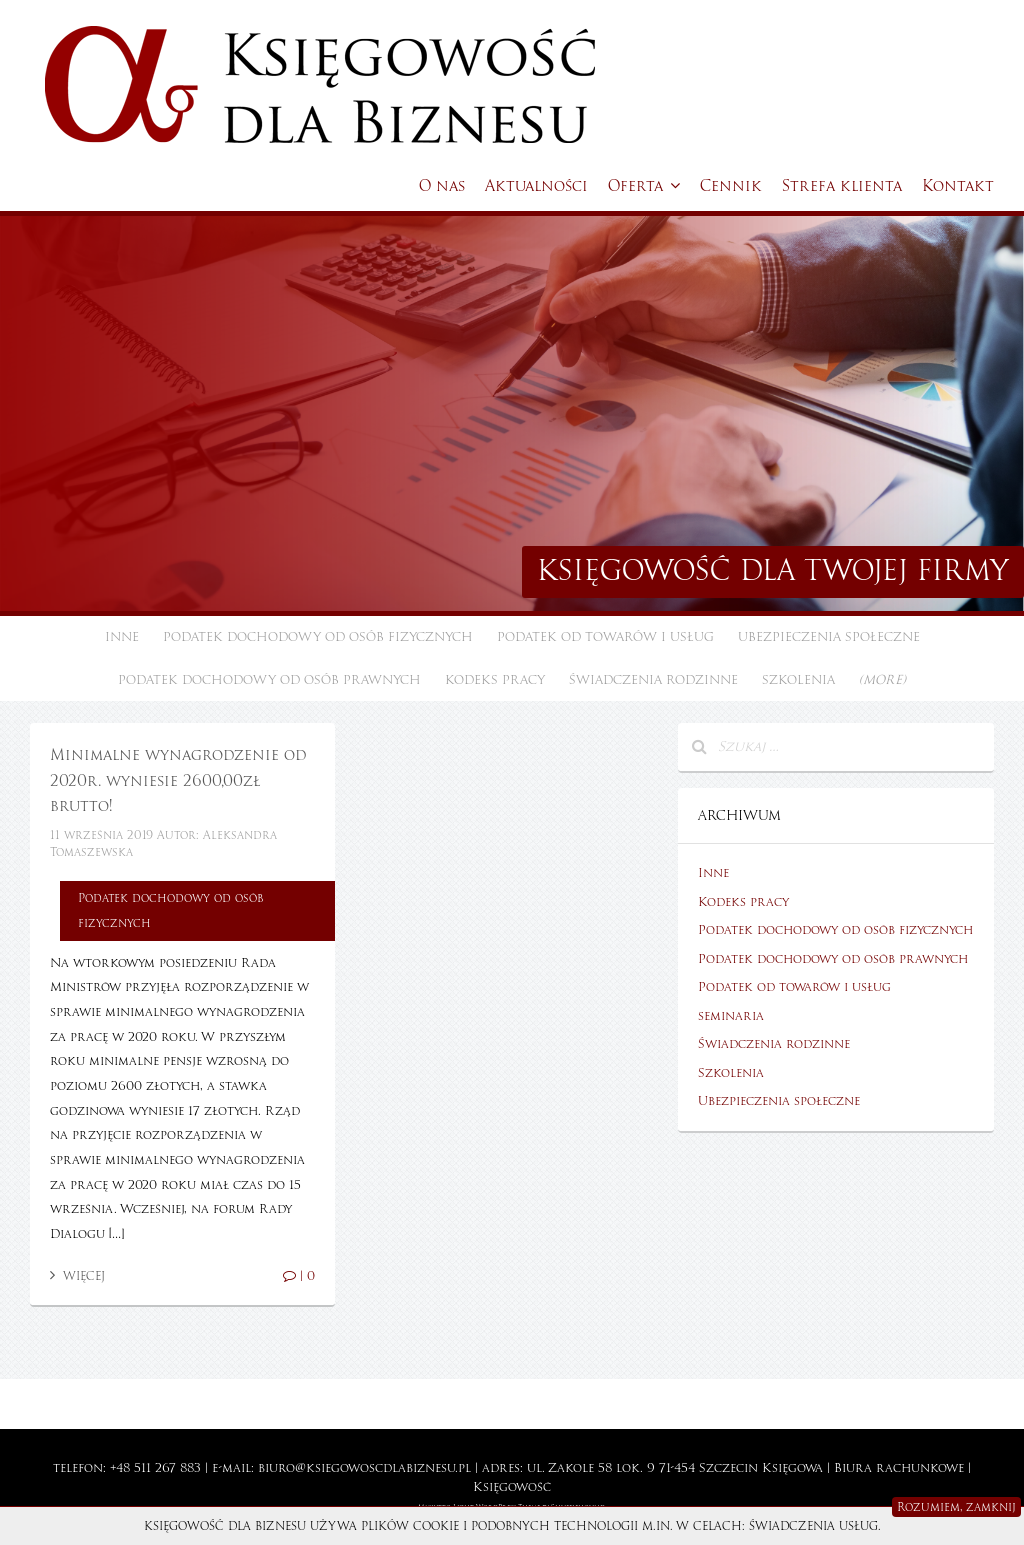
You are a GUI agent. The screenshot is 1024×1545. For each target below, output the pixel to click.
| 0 (299, 1276)
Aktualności (536, 186)
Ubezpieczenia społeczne (829, 637)
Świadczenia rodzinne (653, 680)
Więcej (77, 1276)
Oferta (644, 186)
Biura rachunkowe (899, 1468)
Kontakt (958, 186)
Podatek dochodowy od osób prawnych (269, 680)
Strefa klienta (842, 186)
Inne (122, 637)
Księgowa (792, 1468)
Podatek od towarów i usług (605, 637)
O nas (442, 186)
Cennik (731, 186)
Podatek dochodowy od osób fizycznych (318, 637)
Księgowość (512, 1487)
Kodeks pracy (495, 680)
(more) (882, 680)
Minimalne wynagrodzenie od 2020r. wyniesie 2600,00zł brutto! (178, 780)
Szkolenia (798, 680)
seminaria (731, 1016)
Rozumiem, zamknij (956, 1507)
